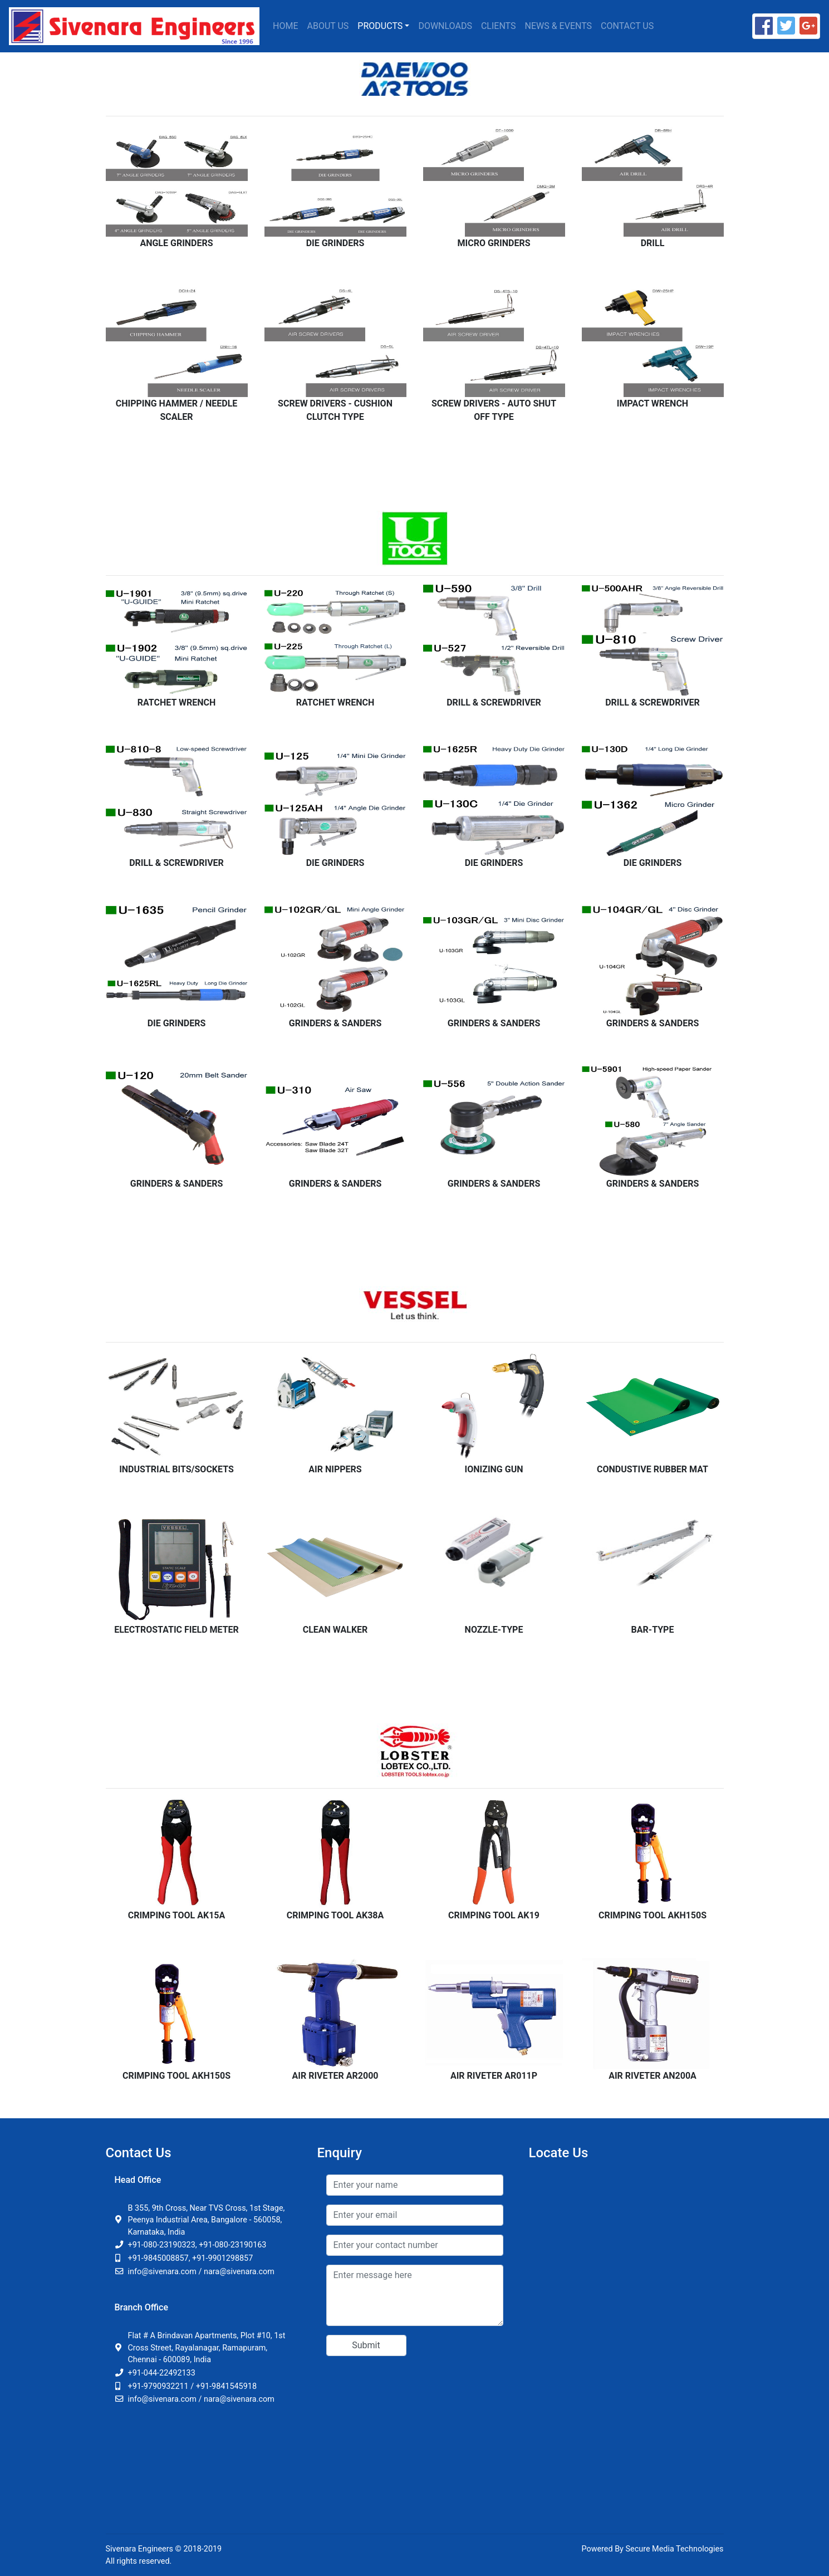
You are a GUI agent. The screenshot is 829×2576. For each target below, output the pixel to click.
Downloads (445, 26)
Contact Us (627, 26)
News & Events (558, 26)
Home (285, 26)
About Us (328, 26)
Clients (498, 26)
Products (380, 26)
